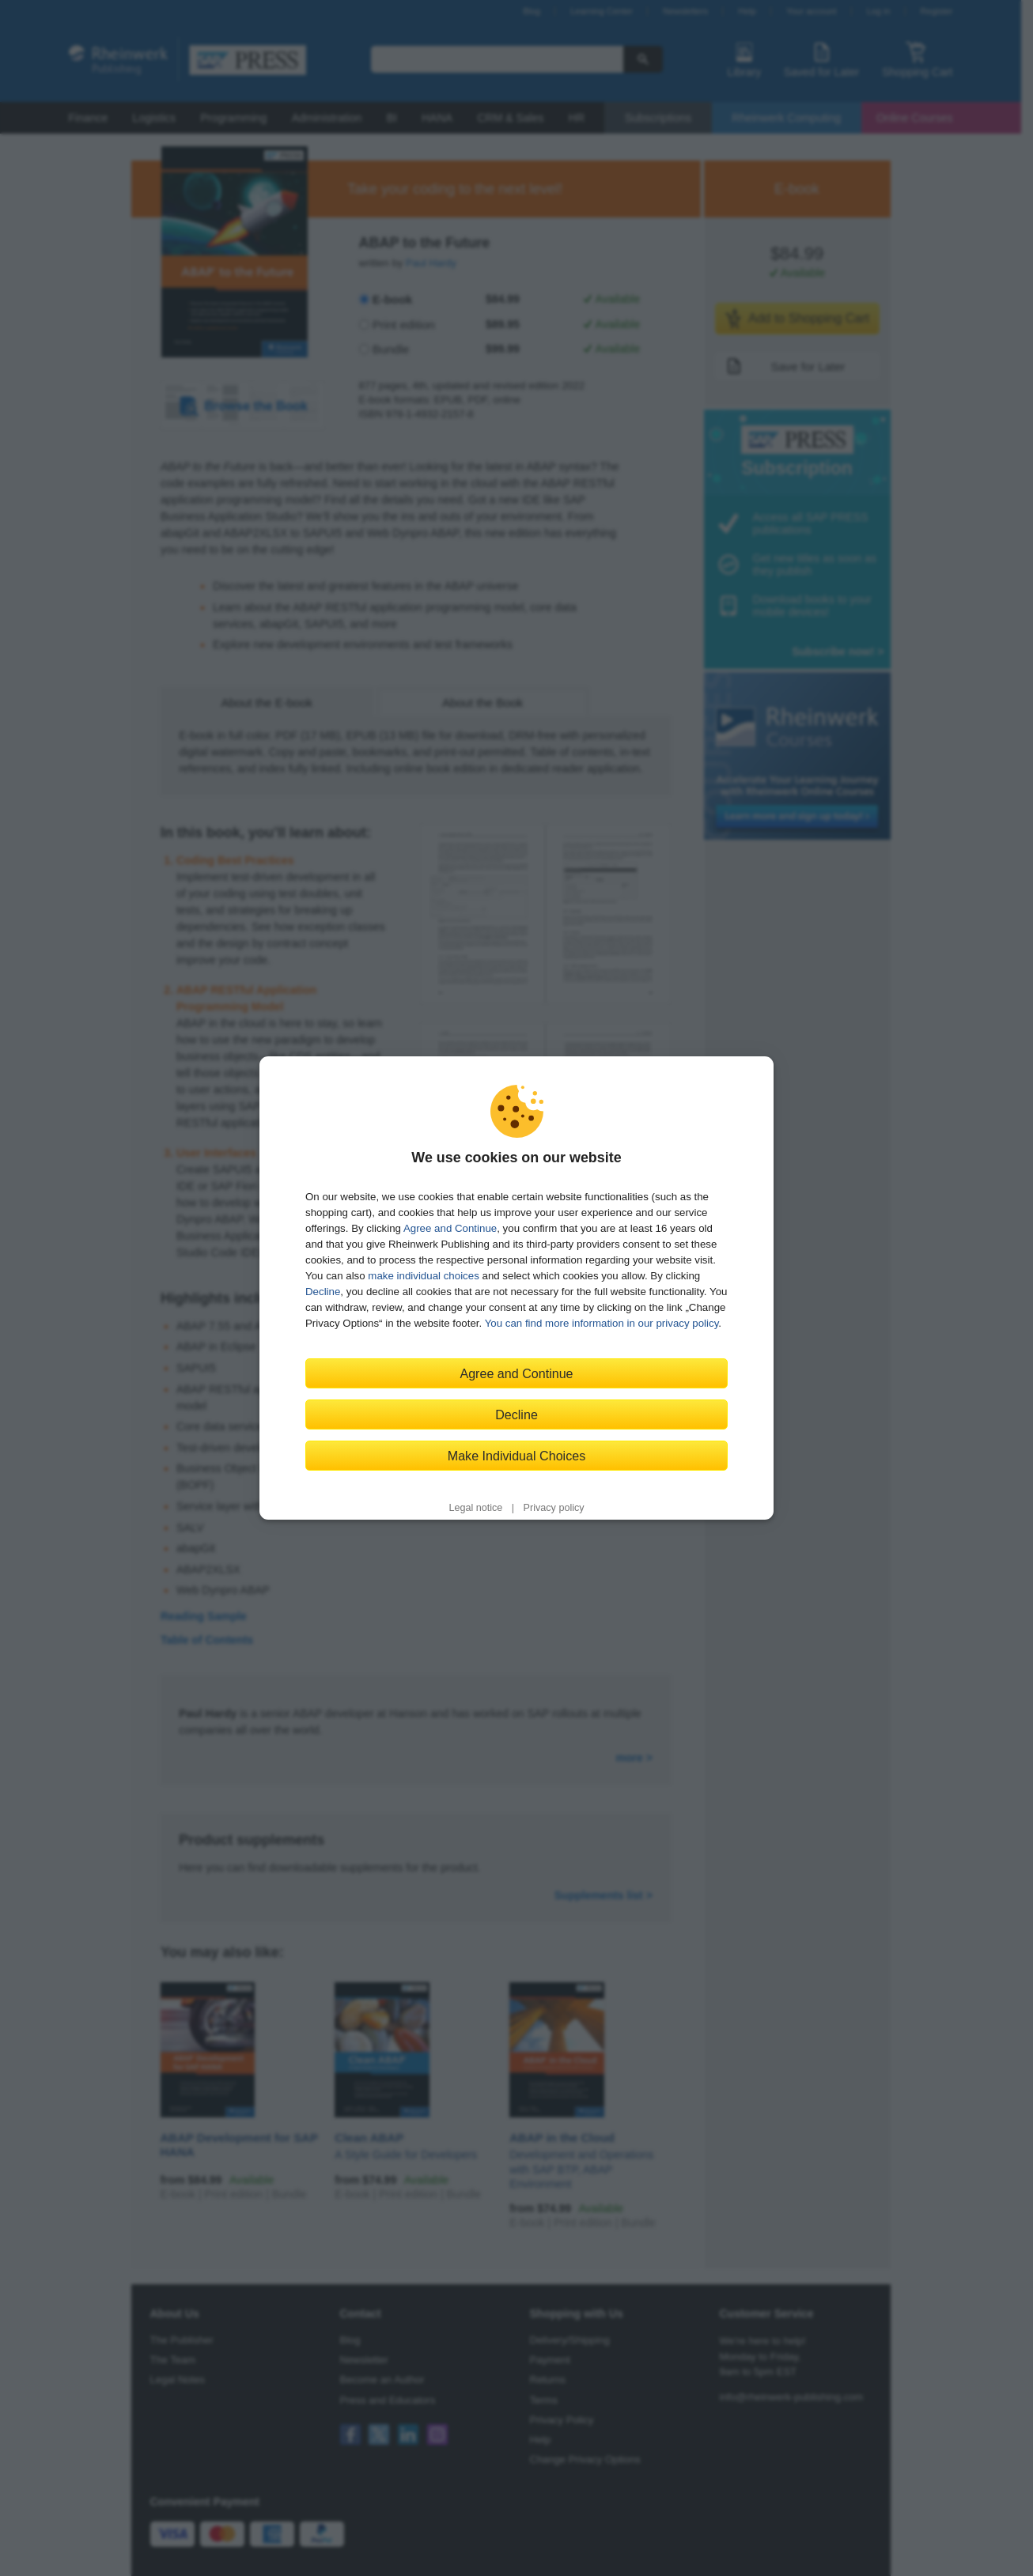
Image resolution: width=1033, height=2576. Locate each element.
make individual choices (423, 1276)
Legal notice (475, 1507)
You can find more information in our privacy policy (602, 1323)
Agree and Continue (450, 1228)
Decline (322, 1291)
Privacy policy (554, 1507)
